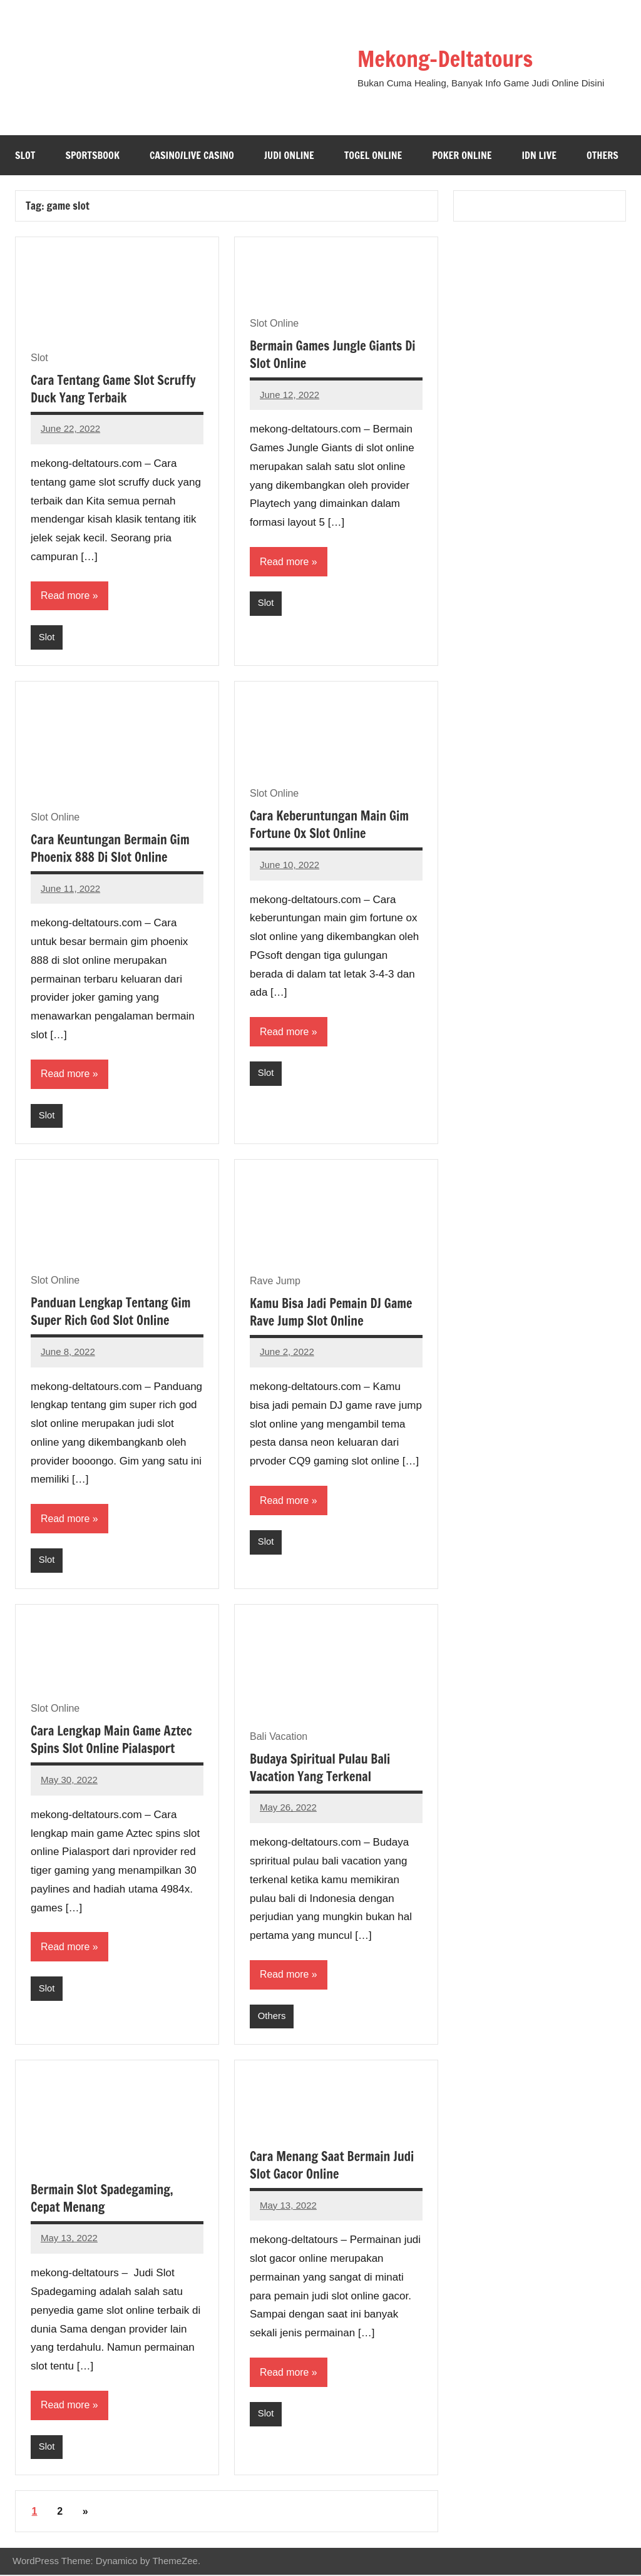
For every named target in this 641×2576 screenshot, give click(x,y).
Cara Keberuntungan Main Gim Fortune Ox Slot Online (329, 825)
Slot (25, 155)
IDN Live (538, 155)
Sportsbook (92, 155)
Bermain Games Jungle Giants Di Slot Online (333, 354)
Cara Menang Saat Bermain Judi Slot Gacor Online (332, 2166)
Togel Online (373, 155)
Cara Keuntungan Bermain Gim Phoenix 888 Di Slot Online (110, 849)
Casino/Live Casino (192, 155)
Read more (65, 595)
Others (602, 155)
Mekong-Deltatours (448, 58)
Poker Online (461, 155)
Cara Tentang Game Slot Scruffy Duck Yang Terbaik (113, 389)
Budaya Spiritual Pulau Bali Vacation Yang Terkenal (320, 1769)
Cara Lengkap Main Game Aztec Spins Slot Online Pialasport (111, 1741)
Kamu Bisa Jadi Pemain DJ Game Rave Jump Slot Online (331, 1313)
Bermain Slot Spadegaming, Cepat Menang (102, 2199)
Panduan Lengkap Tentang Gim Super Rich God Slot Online (110, 1312)
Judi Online (289, 155)
